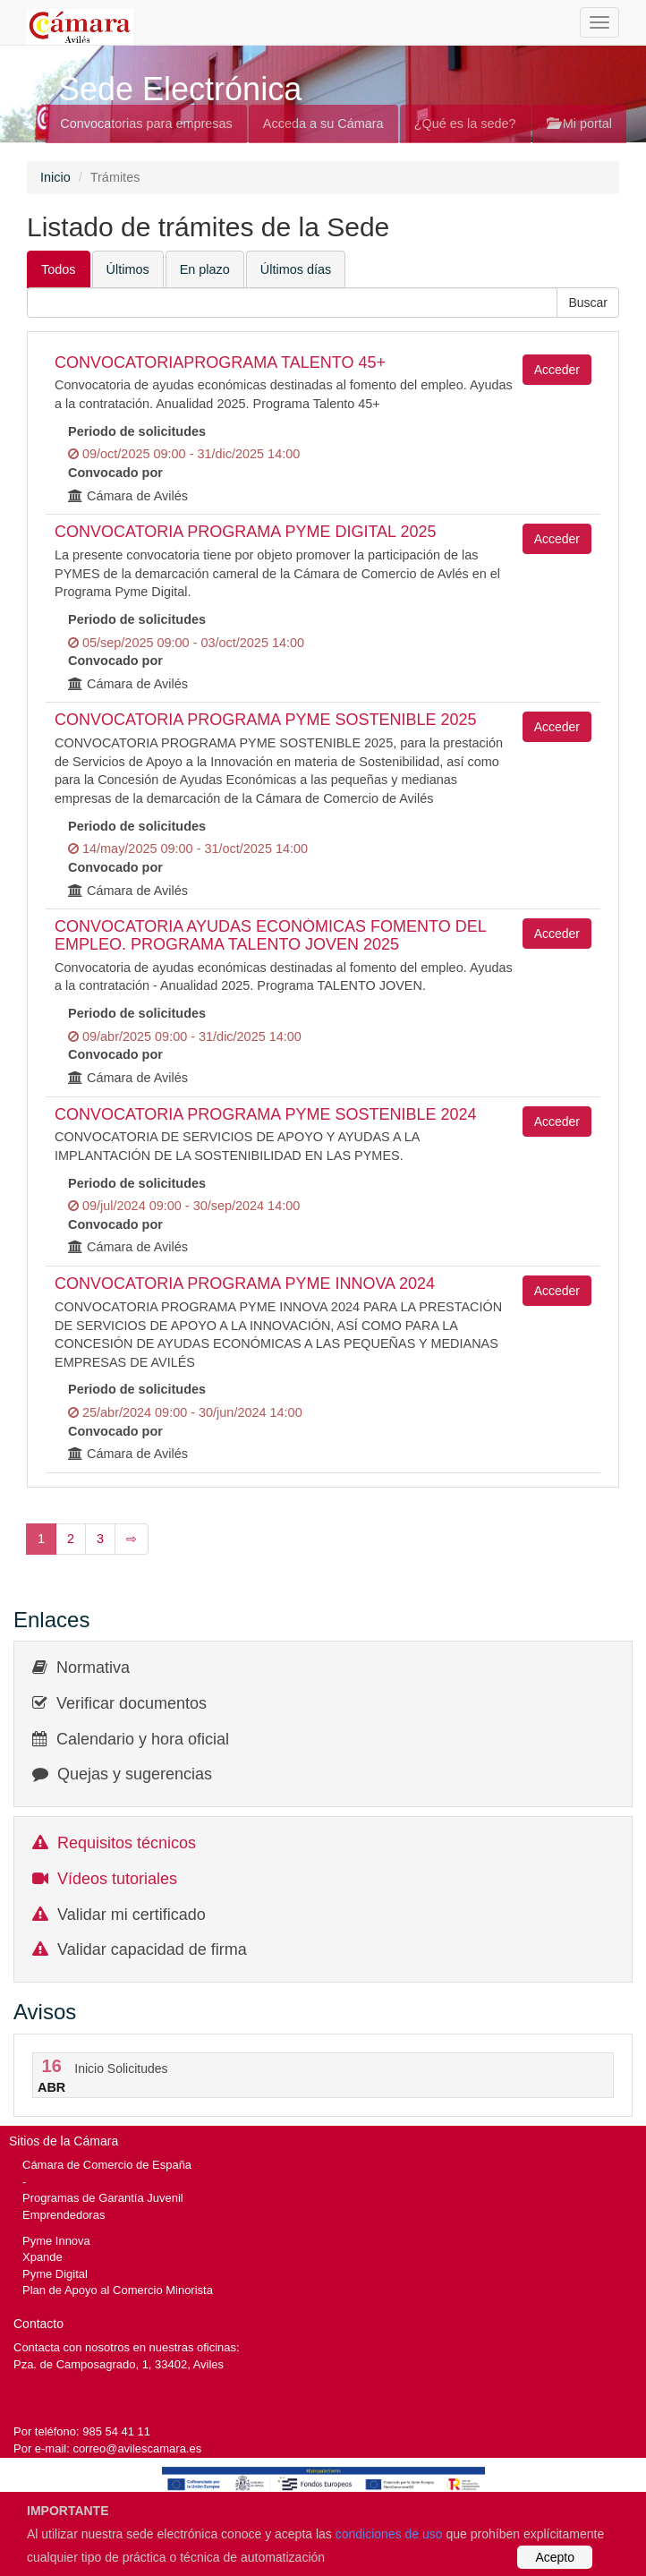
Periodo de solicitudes (137, 431)
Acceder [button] (557, 370)
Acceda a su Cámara (323, 123)
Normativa (93, 1667)
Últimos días (295, 269)
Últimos (127, 269)
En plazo (205, 269)
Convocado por (115, 472)
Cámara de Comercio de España (106, 2164)
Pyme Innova (56, 2241)
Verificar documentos (131, 1703)
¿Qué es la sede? (465, 123)
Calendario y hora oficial (142, 1739)
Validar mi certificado (131, 1914)
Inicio (55, 177)
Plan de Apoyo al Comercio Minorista (117, 2290)
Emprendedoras (63, 2215)
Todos (58, 269)
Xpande (42, 2257)
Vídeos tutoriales (117, 1879)
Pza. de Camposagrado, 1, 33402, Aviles (118, 2364)
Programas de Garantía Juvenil (102, 2198)
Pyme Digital (55, 2274)
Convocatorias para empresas (146, 123)
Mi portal (579, 123)
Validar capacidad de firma (152, 1949)
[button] (588, 302)
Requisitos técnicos (126, 1843)
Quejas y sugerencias (134, 1774)
